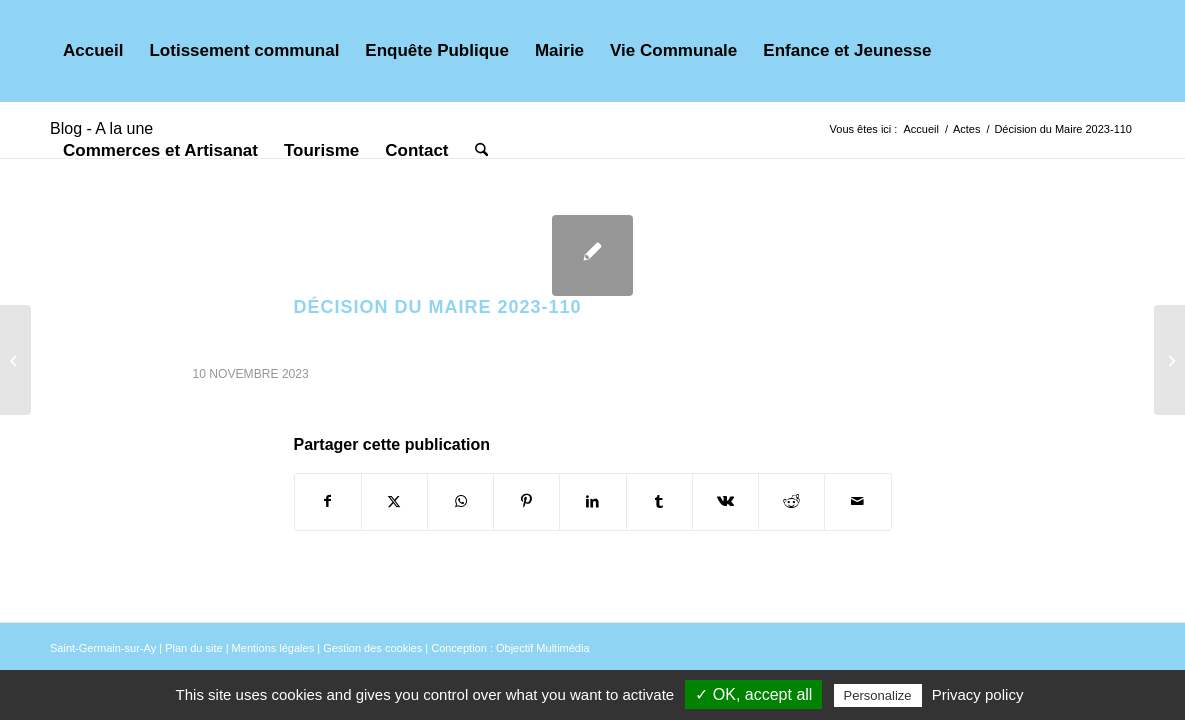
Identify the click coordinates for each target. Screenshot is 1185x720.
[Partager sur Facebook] (328, 501)
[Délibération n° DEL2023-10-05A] (1169, 360)
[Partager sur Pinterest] (526, 501)
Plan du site (193, 648)
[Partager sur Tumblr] (659, 501)
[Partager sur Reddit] (791, 501)
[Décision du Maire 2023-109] (15, 360)
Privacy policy (978, 694)
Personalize (878, 695)
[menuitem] (93, 51)
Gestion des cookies (372, 648)
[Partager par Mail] (857, 501)
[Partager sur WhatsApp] (460, 501)
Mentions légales (273, 648)
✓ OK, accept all (753, 694)
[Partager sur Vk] (725, 501)
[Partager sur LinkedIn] (592, 501)
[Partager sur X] (394, 501)
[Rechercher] (481, 151)
